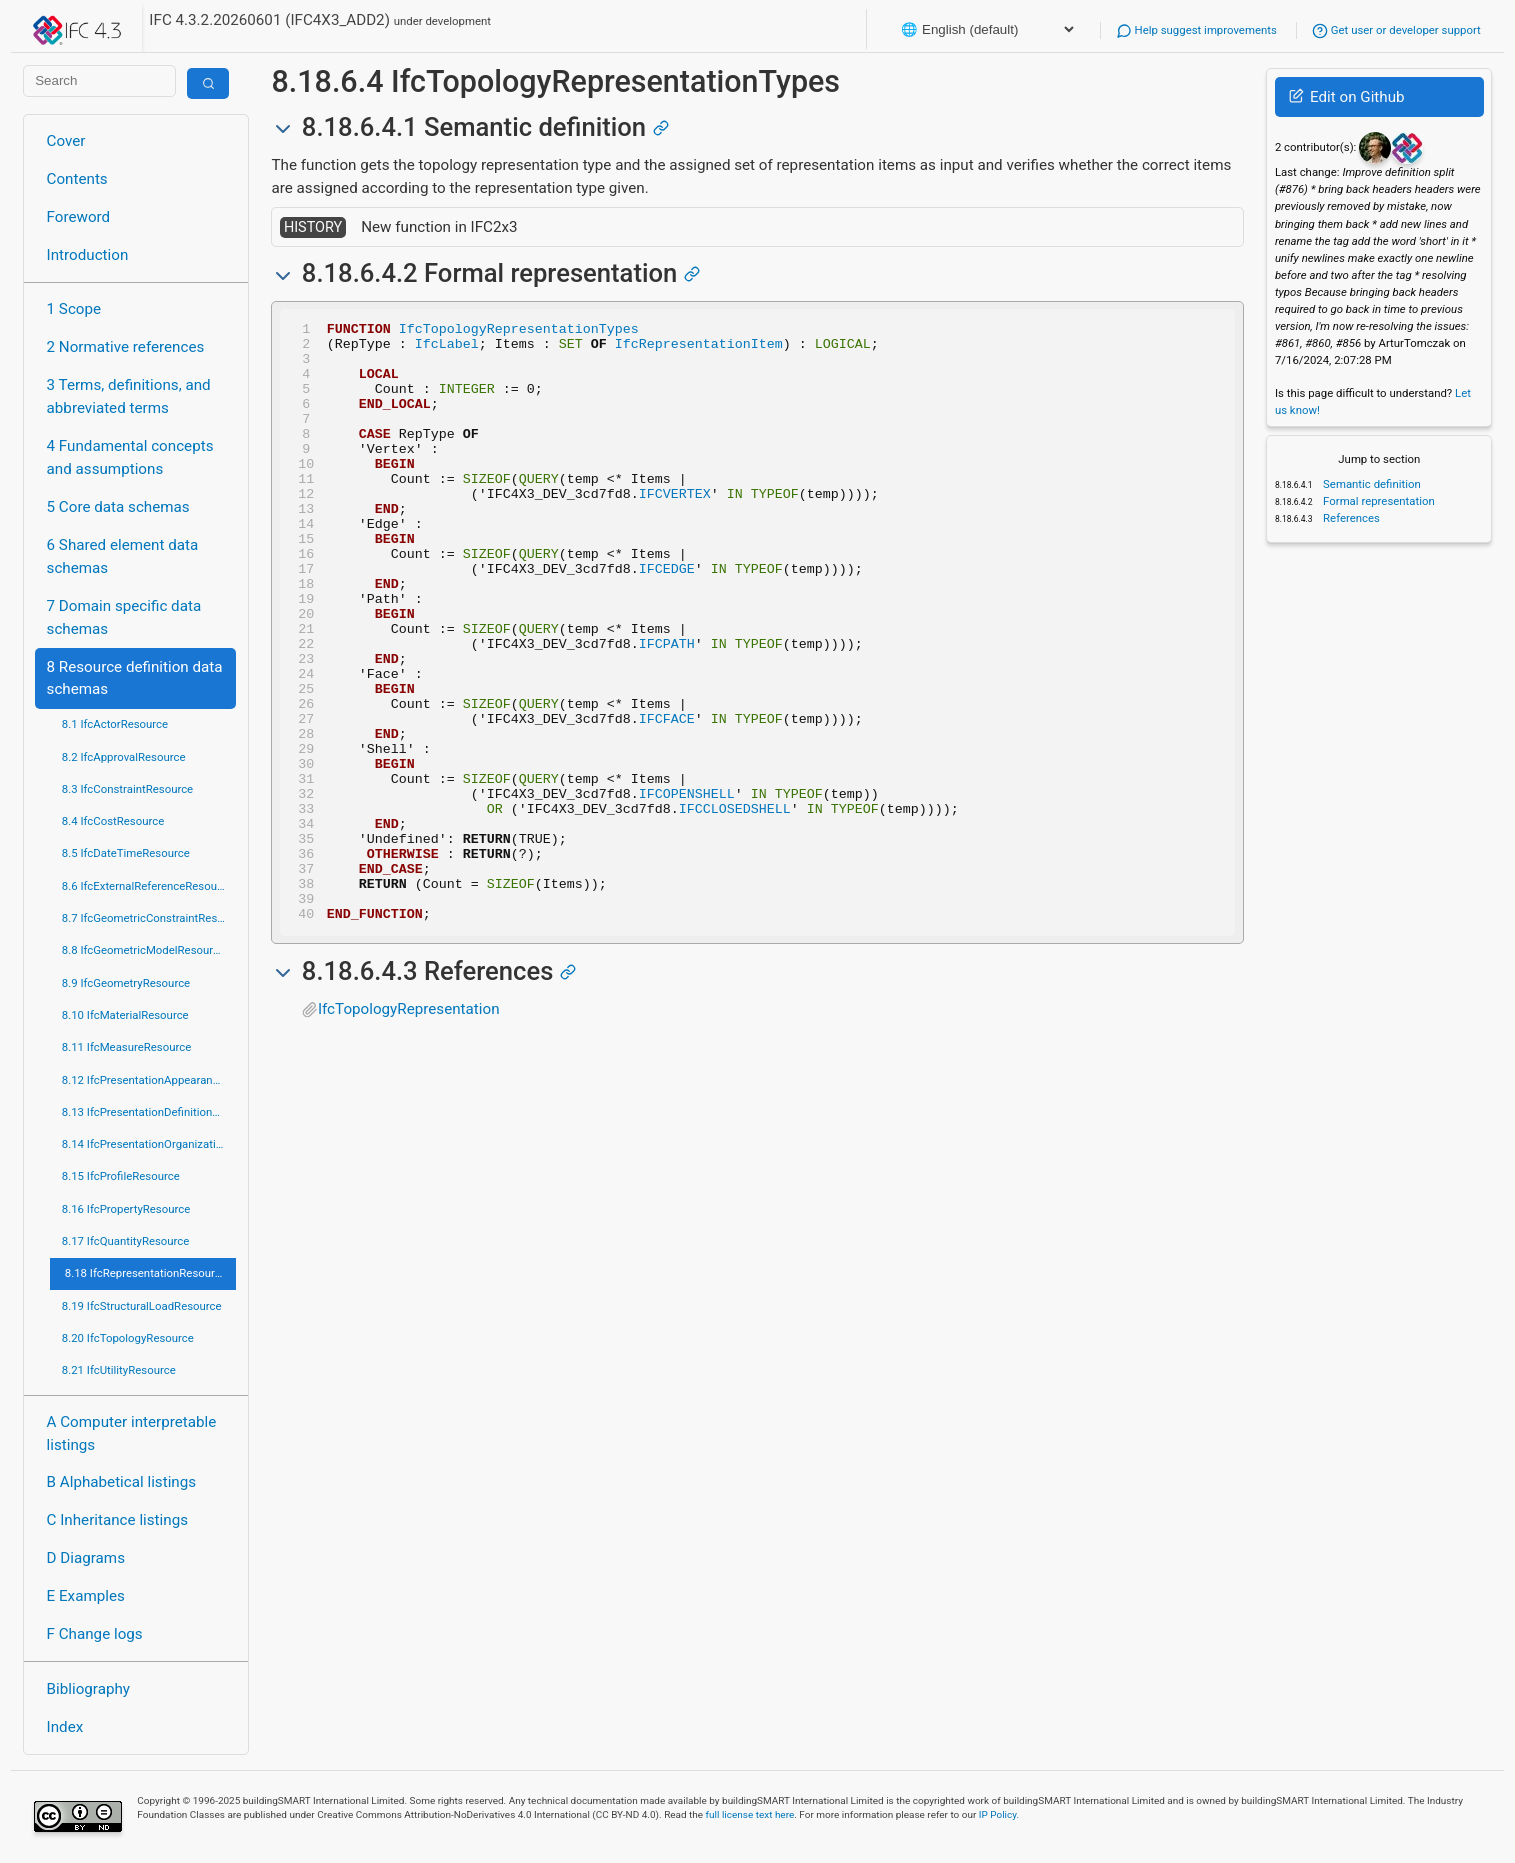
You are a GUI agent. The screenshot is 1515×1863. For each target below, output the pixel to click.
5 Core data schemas (118, 507)
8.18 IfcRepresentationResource (146, 1273)
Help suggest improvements (1196, 30)
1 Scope (74, 309)
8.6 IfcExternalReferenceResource (147, 886)
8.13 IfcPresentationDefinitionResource (149, 1112)
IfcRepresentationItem (699, 349)
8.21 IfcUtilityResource (119, 1370)
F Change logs (95, 1634)
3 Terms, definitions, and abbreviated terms (129, 396)
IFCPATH (667, 709)
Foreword (79, 217)
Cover (66, 141)
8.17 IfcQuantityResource (126, 1241)
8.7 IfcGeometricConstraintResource (149, 918)
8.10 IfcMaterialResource (125, 1015)
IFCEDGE (667, 619)
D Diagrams (86, 1558)
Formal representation (1377, 501)
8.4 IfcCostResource (113, 821)
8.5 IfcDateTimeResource (126, 853)
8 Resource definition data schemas (135, 678)
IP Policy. (999, 1814)
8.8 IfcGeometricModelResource (143, 950)
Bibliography (88, 1689)
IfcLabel (447, 349)
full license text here (750, 1814)
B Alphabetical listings (122, 1482)
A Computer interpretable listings (132, 1433)
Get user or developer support (1396, 30)
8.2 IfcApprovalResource (124, 757)
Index (65, 1727)
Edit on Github (1346, 97)
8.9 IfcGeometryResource (126, 983)
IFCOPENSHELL (687, 889)
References (1350, 518)
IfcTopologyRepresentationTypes (519, 331)
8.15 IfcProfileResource (121, 1176)
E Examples (86, 1596)
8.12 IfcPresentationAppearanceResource (149, 1080)
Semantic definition (1370, 484)
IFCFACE (667, 799)
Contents (77, 179)
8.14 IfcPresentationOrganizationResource (149, 1144)
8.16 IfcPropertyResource (126, 1209)
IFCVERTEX (675, 529)
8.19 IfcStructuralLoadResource (142, 1306)
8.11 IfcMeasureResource (127, 1047)
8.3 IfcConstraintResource (127, 789)
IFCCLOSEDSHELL (735, 907)
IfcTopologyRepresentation (409, 1129)
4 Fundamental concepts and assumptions (130, 457)
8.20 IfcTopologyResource (128, 1338)
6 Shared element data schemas (123, 556)
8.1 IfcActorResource (115, 724)
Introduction (88, 255)
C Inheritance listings (117, 1520)
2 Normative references (126, 347)
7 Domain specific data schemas (124, 617)
